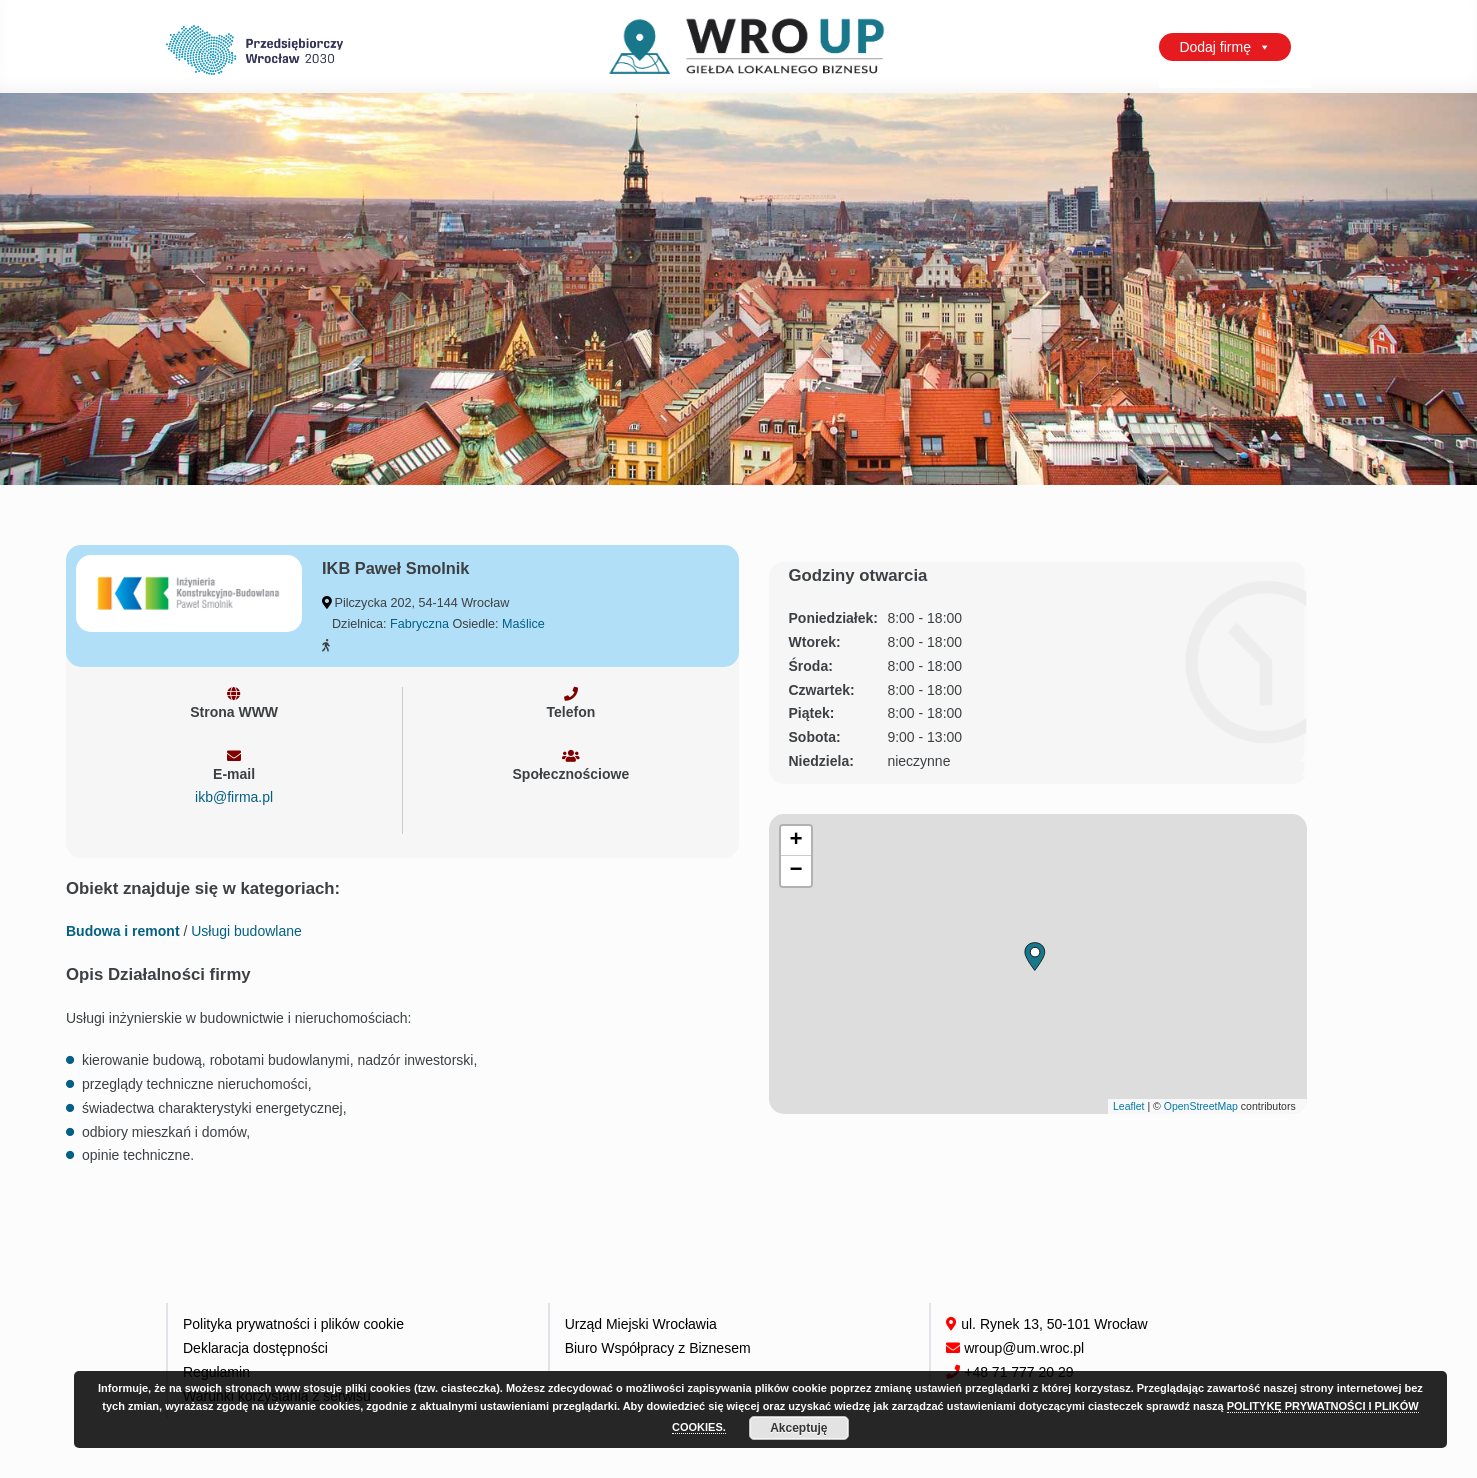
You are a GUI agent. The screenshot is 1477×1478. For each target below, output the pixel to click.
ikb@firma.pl (234, 797)
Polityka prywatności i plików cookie (293, 1324)
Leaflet (1129, 1106)
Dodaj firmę (1225, 47)
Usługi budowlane (246, 931)
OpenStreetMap (1201, 1106)
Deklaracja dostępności (255, 1348)
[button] (1034, 956)
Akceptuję (798, 1428)
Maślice (523, 624)
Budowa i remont (123, 931)
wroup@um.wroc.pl (1024, 1348)
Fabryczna (419, 624)
